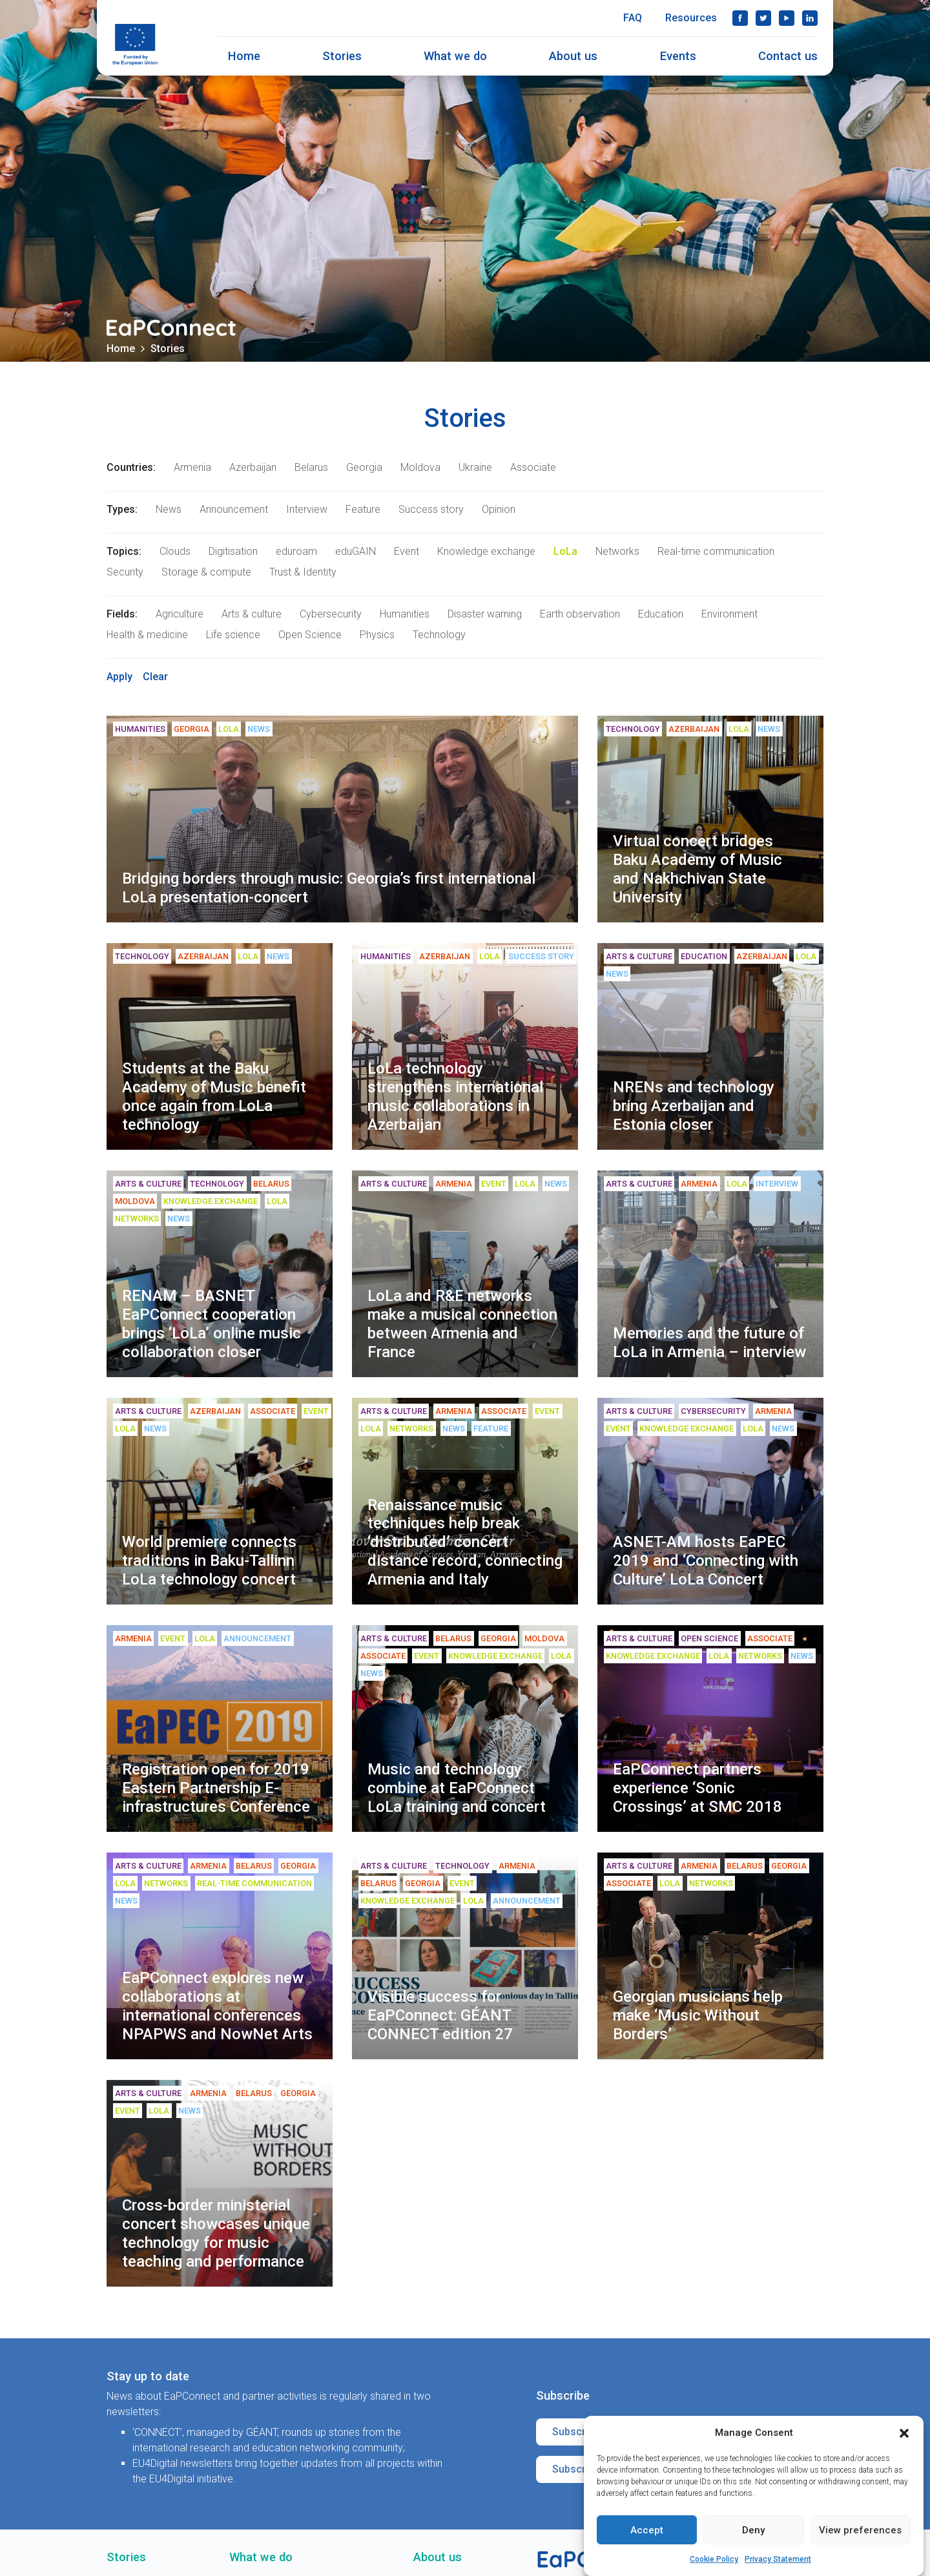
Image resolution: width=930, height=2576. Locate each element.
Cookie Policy (714, 2559)
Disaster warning (485, 614)
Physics (377, 634)
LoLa (565, 551)
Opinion (498, 509)
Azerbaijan (252, 467)
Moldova (420, 467)
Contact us (788, 56)
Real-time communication (715, 551)
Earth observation (580, 614)
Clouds (175, 551)
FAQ (632, 18)
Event (406, 551)
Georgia (364, 467)
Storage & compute (206, 572)
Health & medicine (147, 634)
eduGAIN (355, 551)
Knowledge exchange (486, 551)
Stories (342, 56)
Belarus (311, 467)
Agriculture (179, 614)
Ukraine (475, 467)
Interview (306, 509)
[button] (904, 2432)
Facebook (740, 18)
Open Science (310, 634)
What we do (455, 56)
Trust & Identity (302, 572)
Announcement (234, 509)
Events (678, 56)
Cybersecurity (331, 614)
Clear (155, 676)
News (168, 509)
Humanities (404, 614)
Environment (729, 614)
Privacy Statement (778, 2559)
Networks (617, 551)
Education (660, 614)
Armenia (192, 467)
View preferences (860, 2530)
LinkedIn (810, 18)
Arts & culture (252, 614)
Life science (233, 634)
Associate (533, 467)
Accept (646, 2530)
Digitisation (233, 551)
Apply (119, 676)
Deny (753, 2530)
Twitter (763, 18)
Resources (691, 18)
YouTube (786, 18)
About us (573, 56)
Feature (363, 509)
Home (244, 56)
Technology (439, 634)
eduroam (296, 551)
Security (125, 572)
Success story (431, 509)
